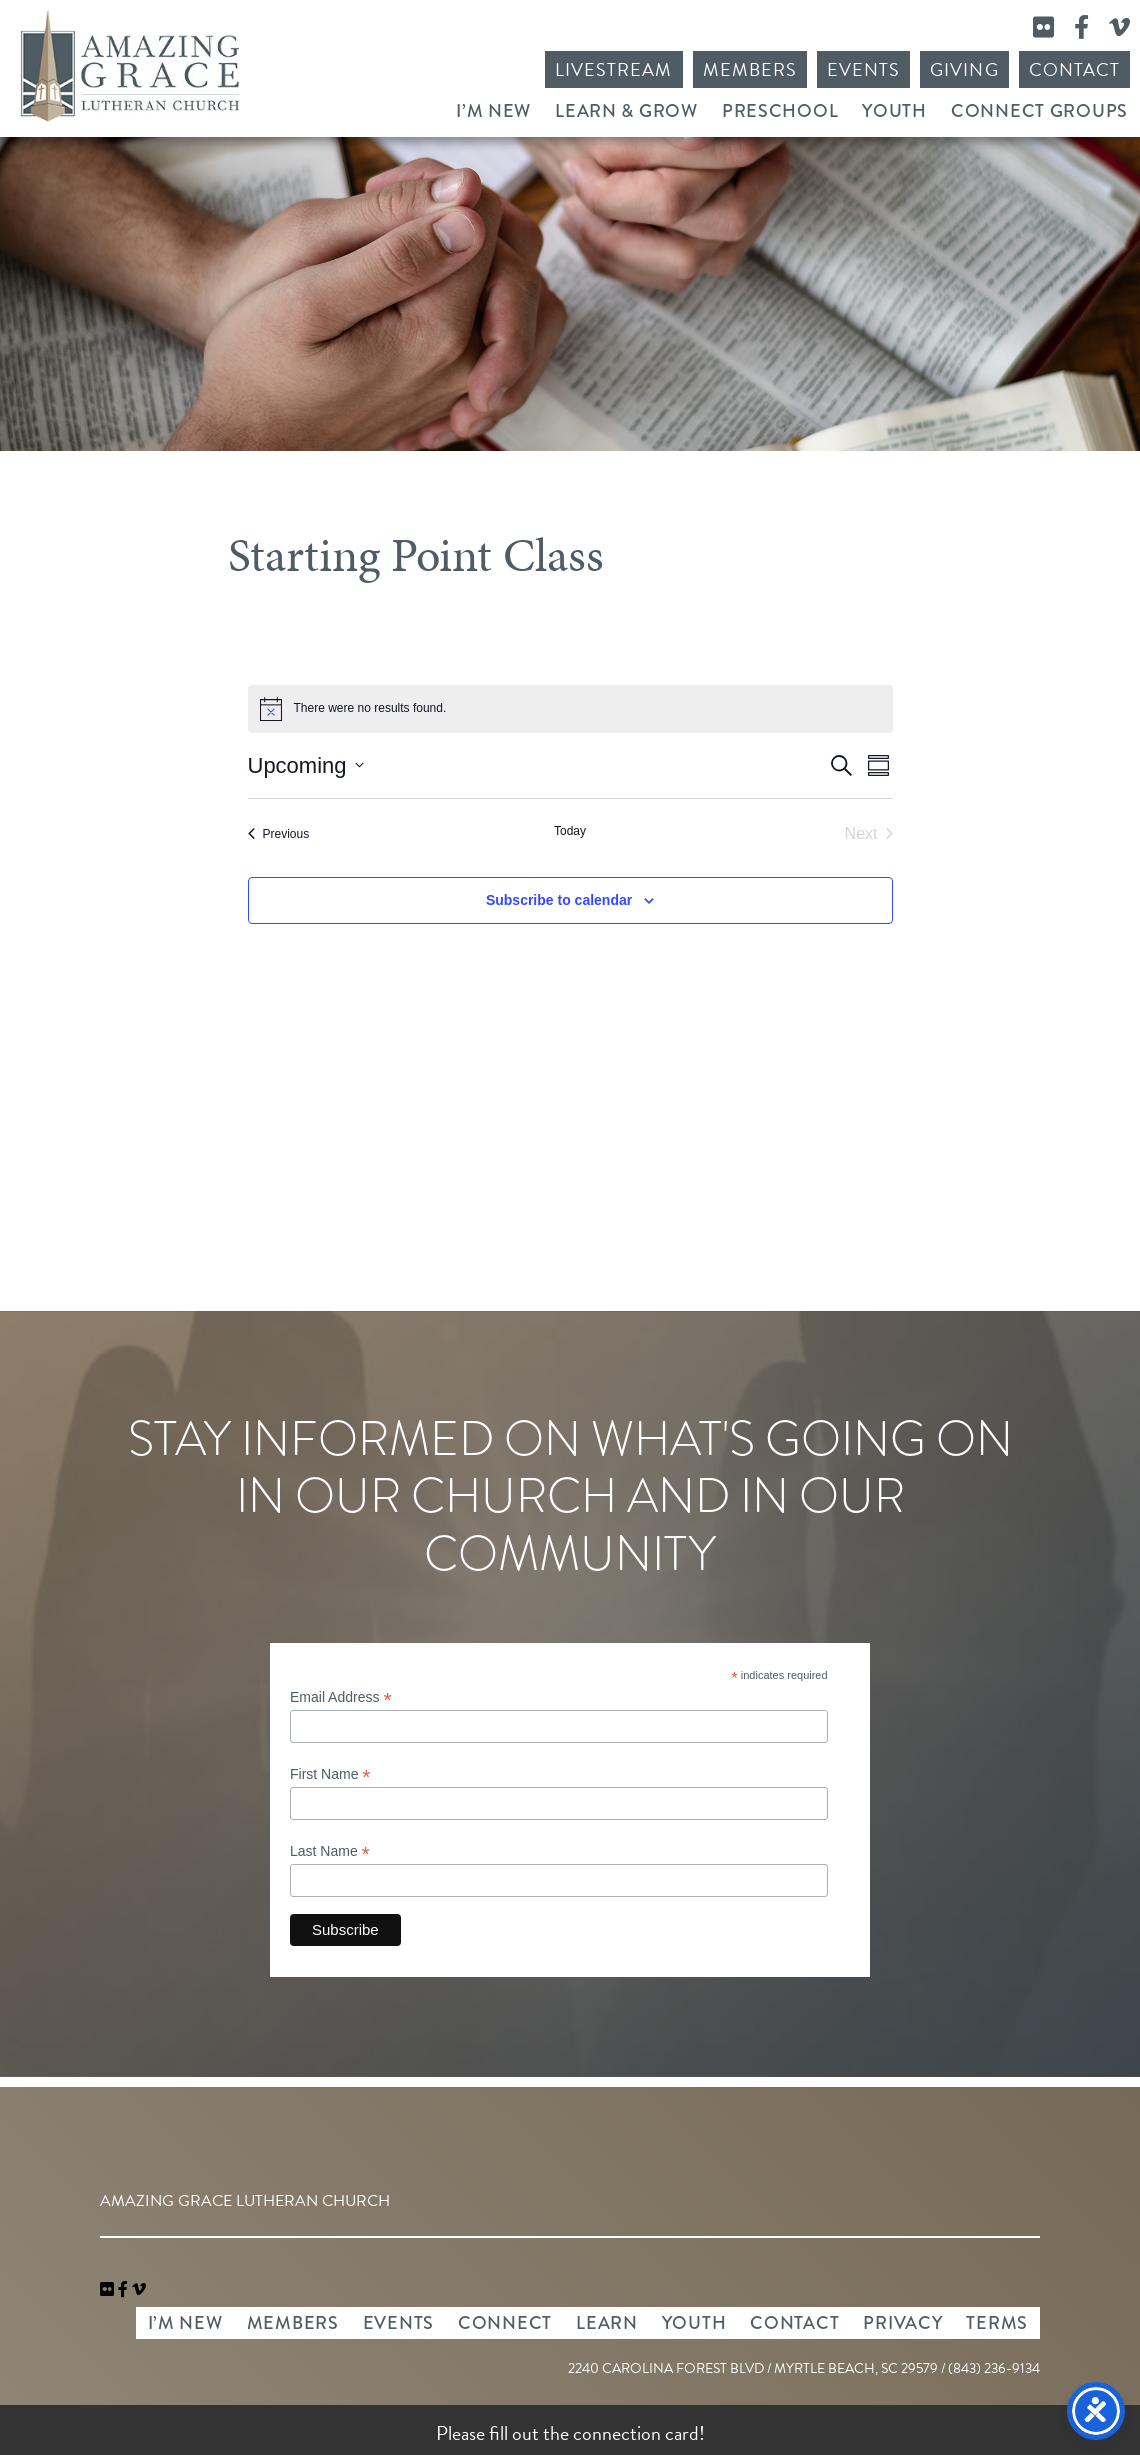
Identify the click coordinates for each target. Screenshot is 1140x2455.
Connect (505, 2323)
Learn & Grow (626, 111)
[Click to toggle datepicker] (306, 765)
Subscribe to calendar (559, 900)
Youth (894, 111)
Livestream (614, 69)
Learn (607, 2323)
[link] (109, 2290)
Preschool (780, 111)
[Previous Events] (279, 834)
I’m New (493, 111)
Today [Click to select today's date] (570, 831)
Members (750, 69)
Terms (997, 2323)
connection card (636, 2433)
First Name (330, 1774)
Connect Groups (1039, 111)
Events (863, 69)
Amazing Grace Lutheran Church (130, 66)
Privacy (902, 2323)
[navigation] (139, 2290)
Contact (1074, 69)
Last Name (330, 1851)
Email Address (341, 1697)
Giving (964, 69)
